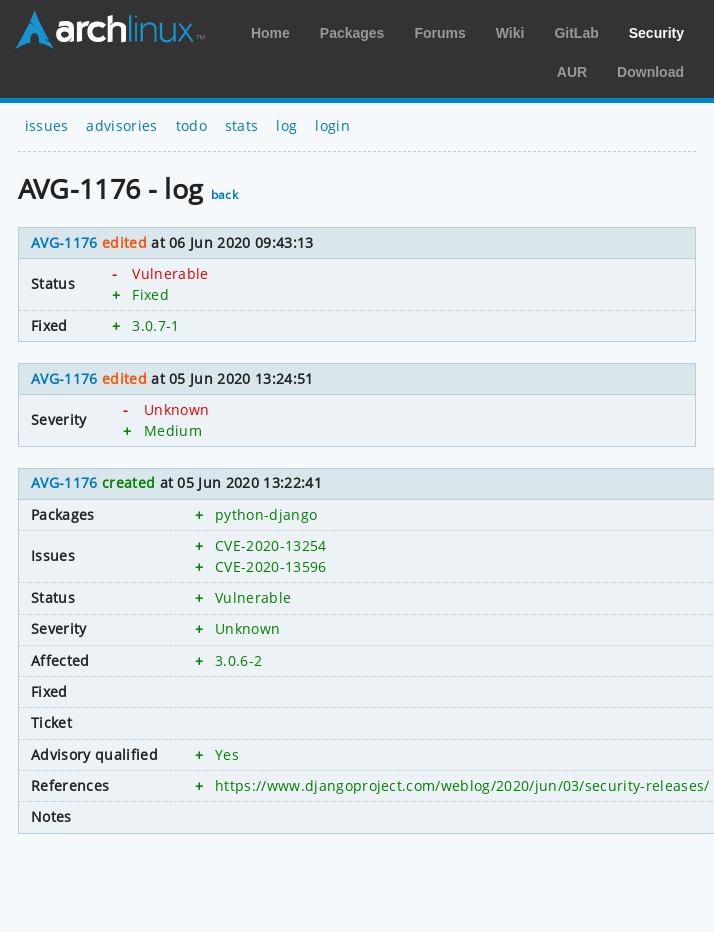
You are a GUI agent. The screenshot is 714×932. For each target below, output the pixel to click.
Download (650, 72)
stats (242, 125)
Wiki (510, 33)
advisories (121, 125)
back (224, 194)
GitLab (576, 33)
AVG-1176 (64, 242)
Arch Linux (110, 30)
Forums (439, 33)
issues (47, 125)
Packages (352, 33)
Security (656, 33)
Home (270, 33)
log (286, 125)
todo (191, 125)
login (332, 125)
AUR (572, 72)
